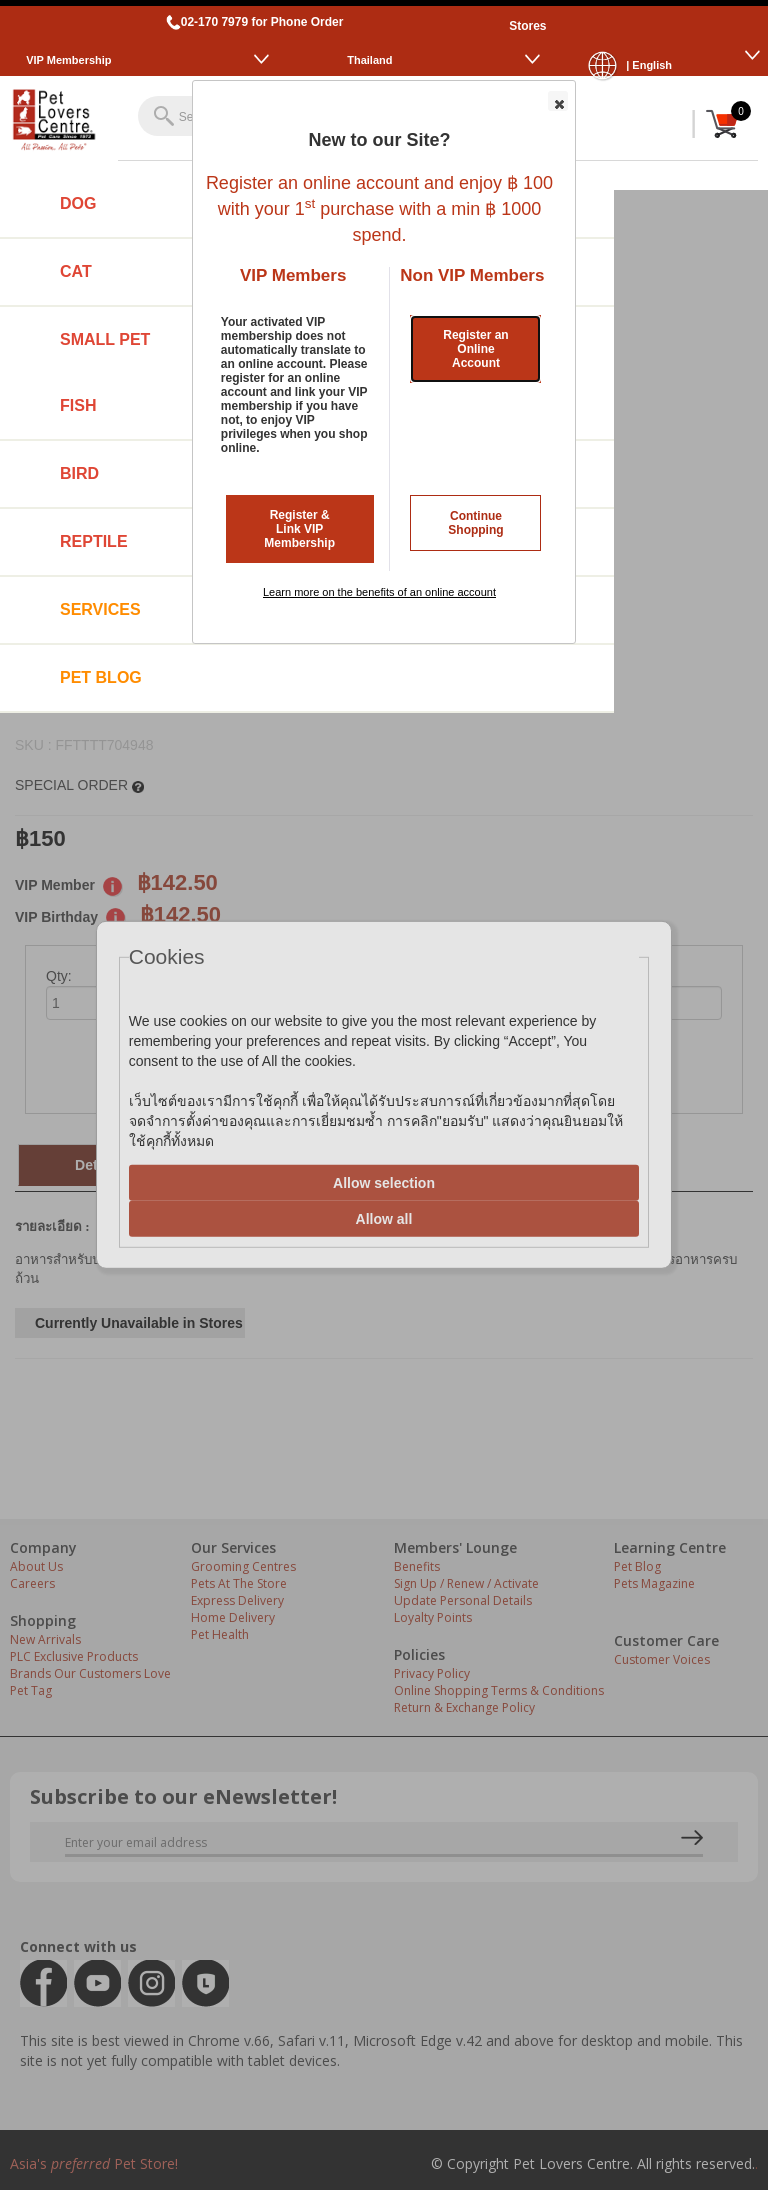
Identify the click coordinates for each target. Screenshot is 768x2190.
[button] (558, 101)
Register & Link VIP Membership (299, 529)
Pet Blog (101, 677)
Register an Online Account (475, 349)
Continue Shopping (475, 523)
